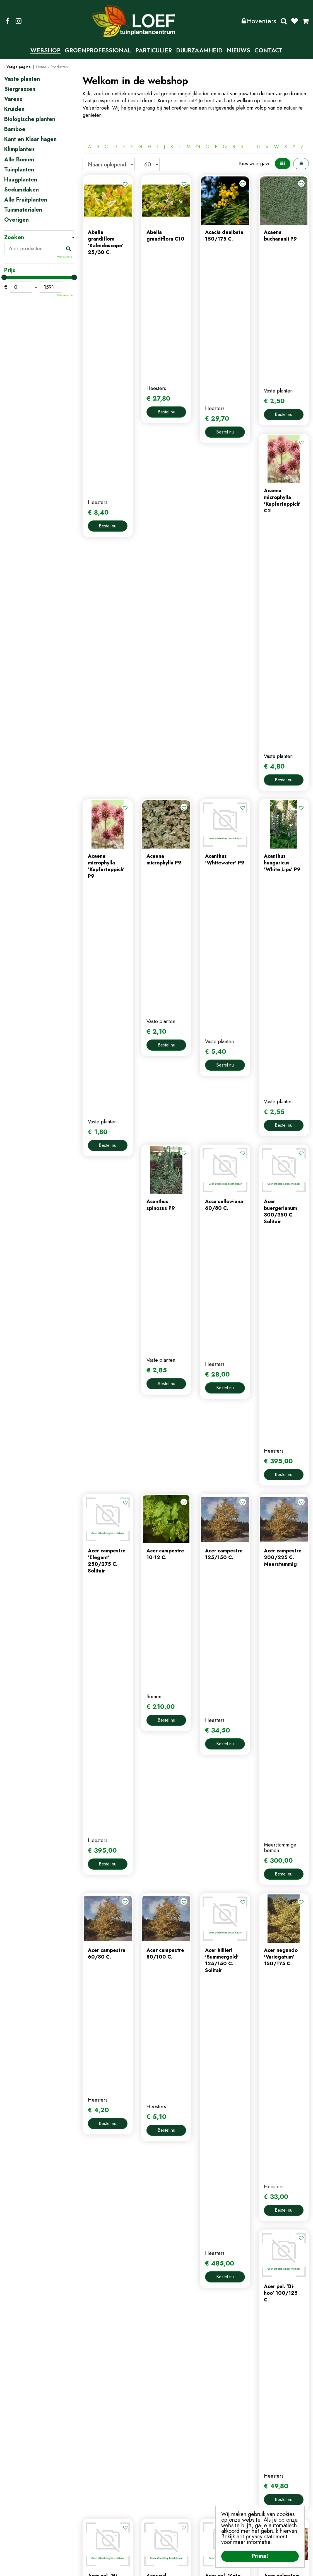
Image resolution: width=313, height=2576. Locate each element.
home (89, 2464)
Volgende (245, 2069)
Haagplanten (20, 180)
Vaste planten (22, 79)
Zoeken (283, 21)
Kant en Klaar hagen (30, 139)
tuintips (90, 2501)
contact (90, 2483)
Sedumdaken (21, 190)
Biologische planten (29, 119)
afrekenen (171, 2492)
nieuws (90, 2492)
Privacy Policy (160, 2567)
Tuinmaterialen (23, 210)
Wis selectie (65, 257)
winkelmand (173, 2483)
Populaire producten (195, 2087)
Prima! (260, 2556)
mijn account (174, 2464)
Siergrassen (19, 89)
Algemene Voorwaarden (202, 2567)
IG (18, 21)
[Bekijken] (305, 21)
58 (231, 2068)
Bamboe (14, 129)
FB (7, 21)
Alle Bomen (19, 160)
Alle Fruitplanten (25, 200)
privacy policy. (283, 2497)
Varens (13, 99)
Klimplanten (19, 149)
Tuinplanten (19, 170)
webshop (92, 2473)
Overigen (16, 220)
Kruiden (14, 109)
